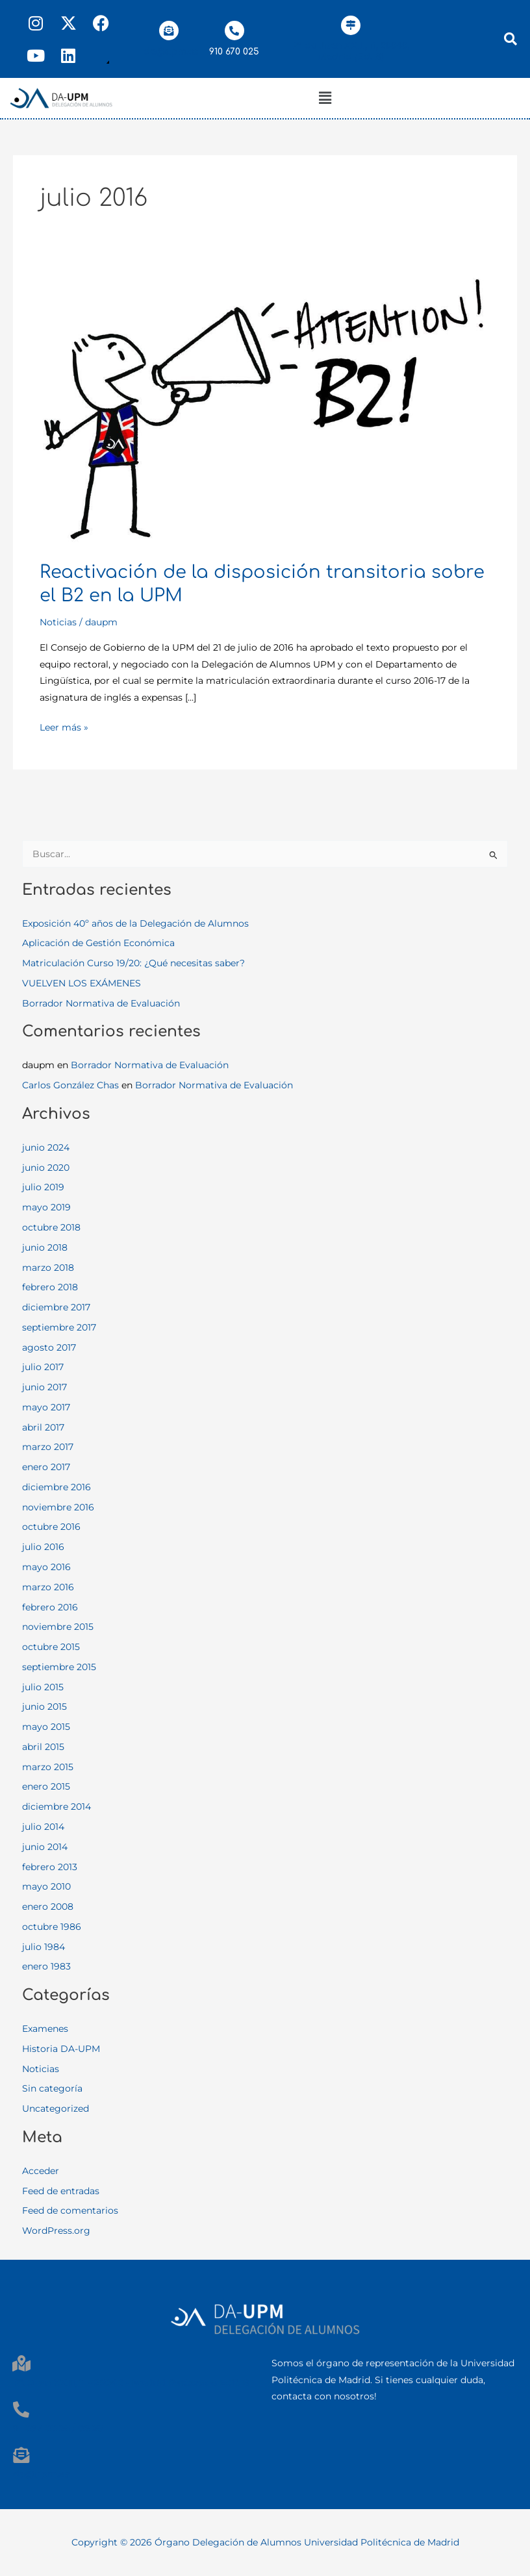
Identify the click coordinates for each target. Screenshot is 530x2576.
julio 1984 (43, 1947)
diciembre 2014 (56, 1806)
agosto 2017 (49, 1347)
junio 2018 (45, 1247)
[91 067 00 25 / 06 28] (21, 2409)
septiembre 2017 (59, 1327)
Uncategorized (55, 2108)
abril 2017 (43, 1427)
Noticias (58, 622)
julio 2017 (43, 1367)
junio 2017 (44, 1387)
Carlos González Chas (70, 1085)
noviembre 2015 (58, 1626)
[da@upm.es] (169, 30)
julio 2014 (43, 1826)
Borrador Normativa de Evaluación (101, 1003)
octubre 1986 (51, 1926)
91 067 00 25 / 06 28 (58, 2428)
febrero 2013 (49, 1867)
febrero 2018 (50, 1287)
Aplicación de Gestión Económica (98, 943)
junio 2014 (45, 1847)
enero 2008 (47, 1906)
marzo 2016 (48, 1587)
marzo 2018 (48, 1267)
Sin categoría (52, 2088)
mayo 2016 (46, 1567)
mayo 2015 (46, 1726)
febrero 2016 (50, 1607)
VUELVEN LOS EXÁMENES (81, 983)
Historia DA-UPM (61, 2049)
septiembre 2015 (59, 1667)
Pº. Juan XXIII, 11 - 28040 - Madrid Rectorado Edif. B (131, 2382)
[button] (325, 98)
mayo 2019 (46, 1207)
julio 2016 (43, 1547)
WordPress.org (56, 2230)
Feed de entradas (60, 2191)
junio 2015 (44, 1706)
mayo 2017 (46, 1407)
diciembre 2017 (56, 1307)
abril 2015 (43, 1747)
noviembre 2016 (58, 1507)
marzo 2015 (47, 1767)
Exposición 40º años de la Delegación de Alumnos (135, 923)
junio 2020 (45, 1167)
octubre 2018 (51, 1227)
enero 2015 (46, 1786)
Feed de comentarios (70, 2210)
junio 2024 (45, 1147)
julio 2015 (43, 1687)
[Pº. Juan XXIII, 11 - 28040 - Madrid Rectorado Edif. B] (21, 2363)
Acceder (40, 2171)
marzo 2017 (47, 1447)
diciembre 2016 (56, 1487)
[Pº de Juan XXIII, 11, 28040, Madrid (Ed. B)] (350, 25)
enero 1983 (46, 1966)
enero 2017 (46, 1467)
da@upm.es (171, 51)
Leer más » (64, 725)
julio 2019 (43, 1187)
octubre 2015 (51, 1647)
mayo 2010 (46, 1886)
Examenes (45, 2028)
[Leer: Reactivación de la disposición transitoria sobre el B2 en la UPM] (265, 408)
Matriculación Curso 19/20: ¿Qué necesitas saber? (133, 963)
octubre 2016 (51, 1526)
